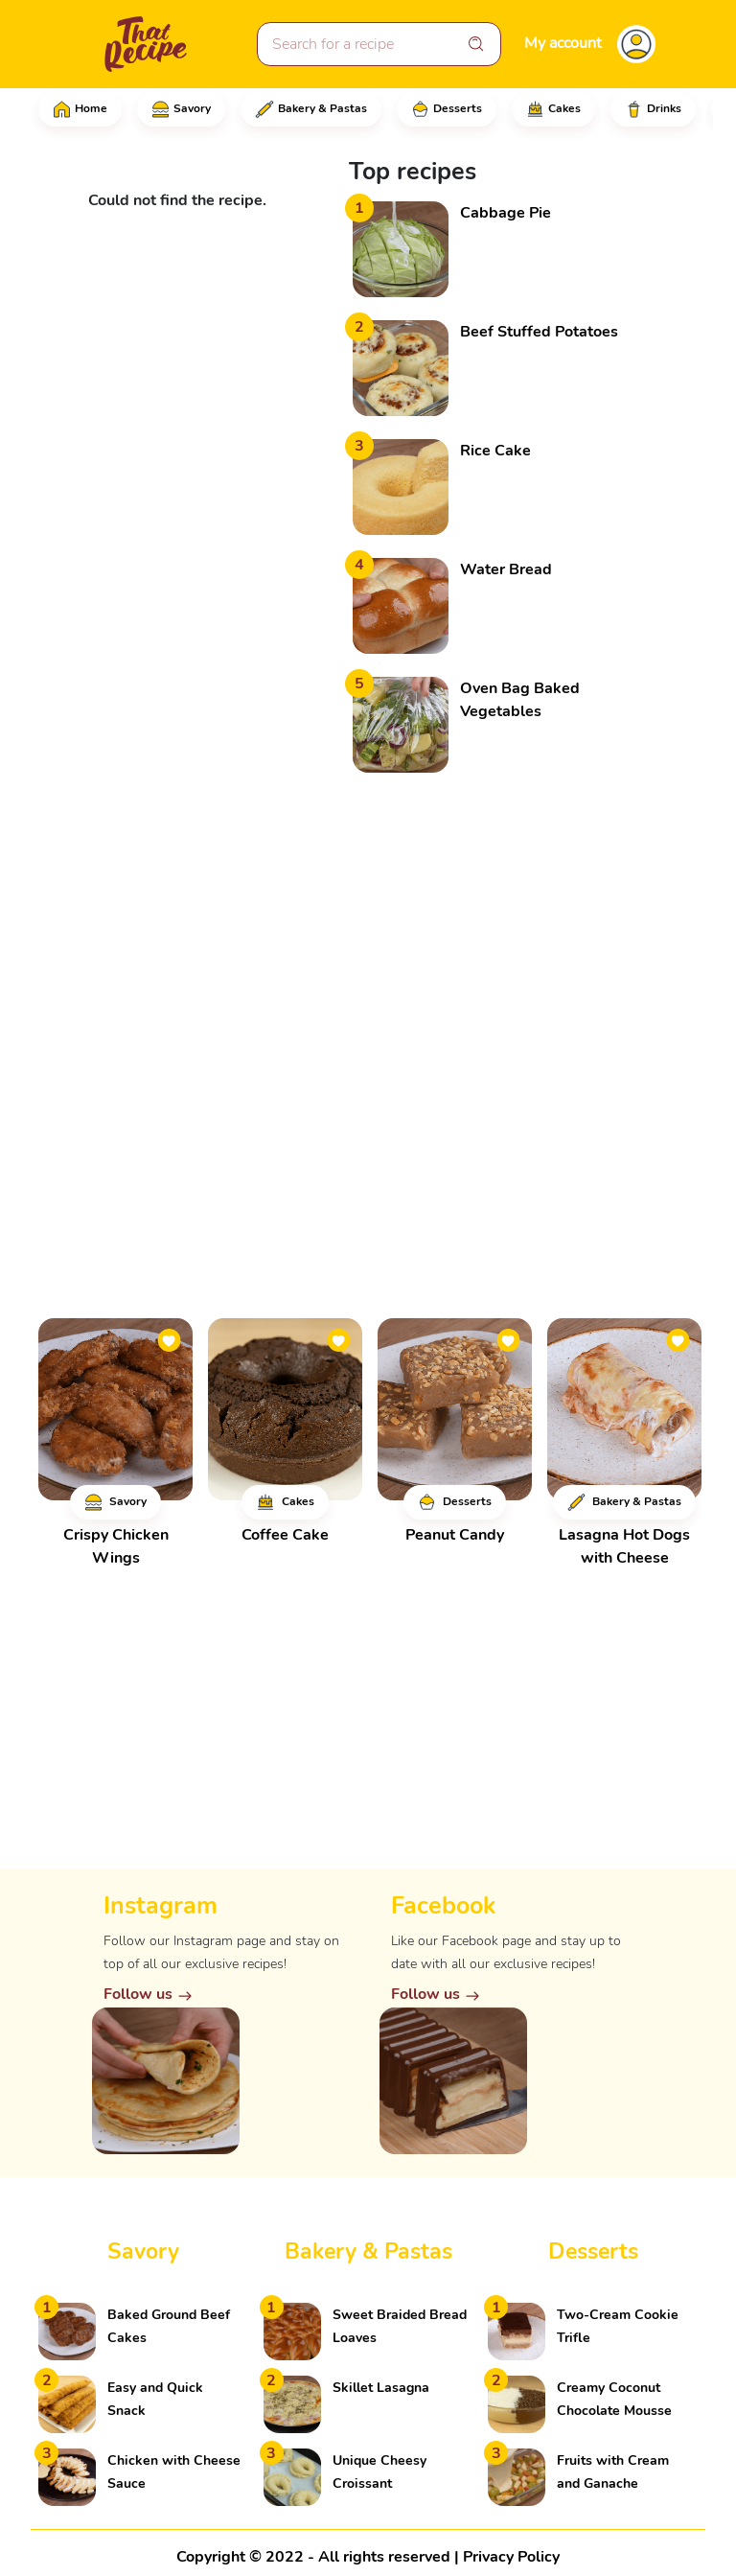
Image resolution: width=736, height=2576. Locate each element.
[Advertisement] (492, 900)
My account (563, 43)
